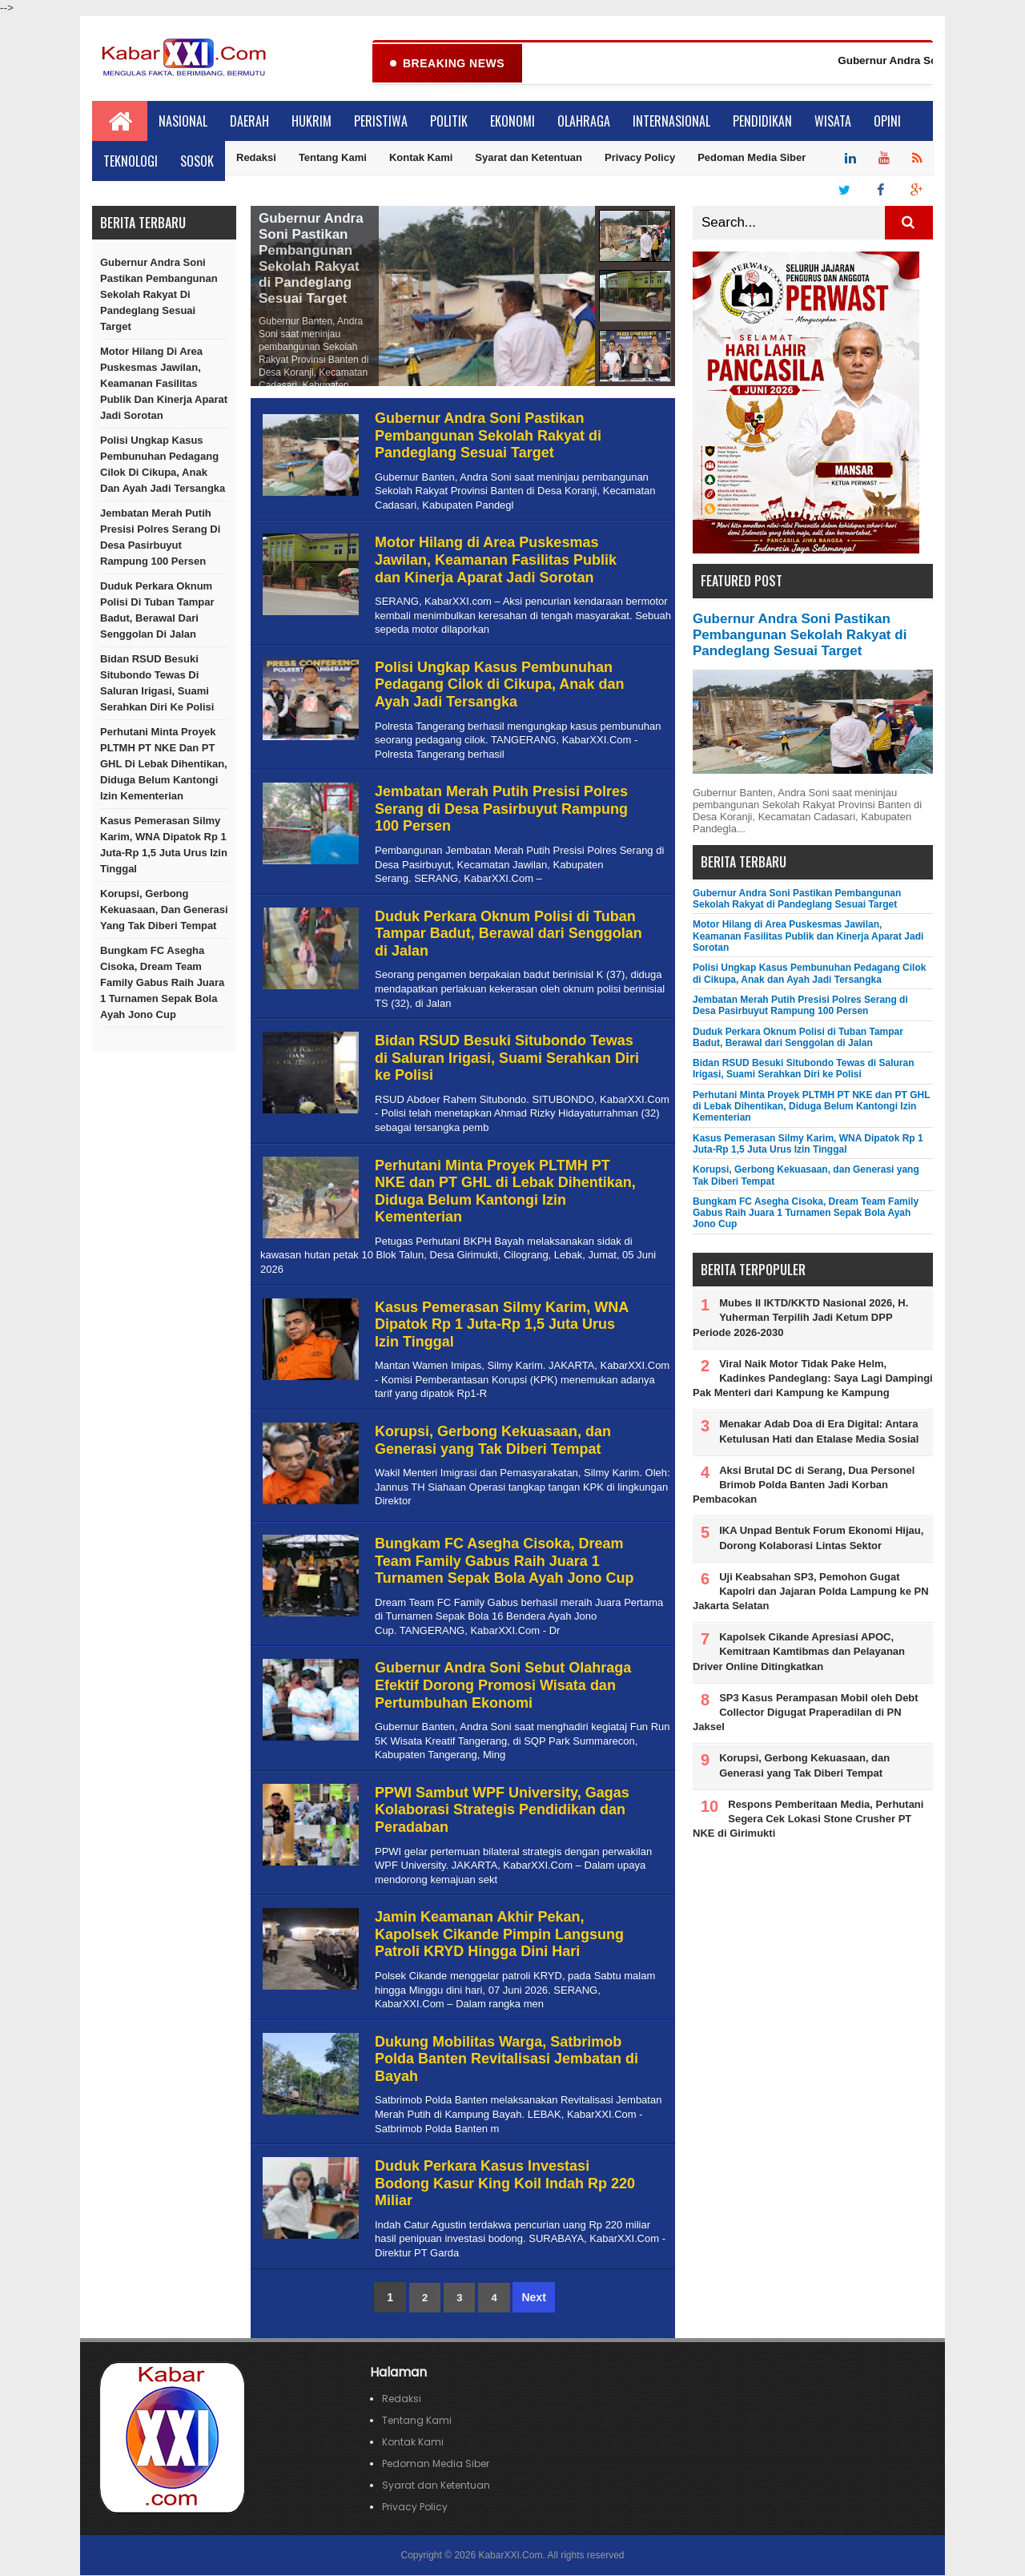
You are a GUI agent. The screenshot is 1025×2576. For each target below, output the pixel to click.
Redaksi (256, 158)
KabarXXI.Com (510, 2556)
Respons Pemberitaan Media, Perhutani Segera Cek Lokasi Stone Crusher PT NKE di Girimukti (808, 1819)
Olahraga (583, 121)
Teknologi (130, 161)
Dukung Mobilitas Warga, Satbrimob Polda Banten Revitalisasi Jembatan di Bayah (506, 2060)
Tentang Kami (333, 158)
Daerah (249, 121)
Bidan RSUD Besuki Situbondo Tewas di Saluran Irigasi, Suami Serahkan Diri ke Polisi (157, 684)
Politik (449, 121)
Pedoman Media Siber (751, 158)
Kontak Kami (420, 158)
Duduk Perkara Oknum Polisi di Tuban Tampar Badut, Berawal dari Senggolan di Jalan (157, 611)
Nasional (183, 121)
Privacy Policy (640, 158)
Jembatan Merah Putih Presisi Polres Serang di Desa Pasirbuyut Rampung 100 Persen (160, 538)
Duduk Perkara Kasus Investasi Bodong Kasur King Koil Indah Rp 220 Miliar (505, 2184)
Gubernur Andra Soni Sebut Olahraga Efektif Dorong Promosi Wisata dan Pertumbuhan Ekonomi (503, 1685)
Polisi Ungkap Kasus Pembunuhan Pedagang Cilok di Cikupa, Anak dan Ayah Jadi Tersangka (162, 465)
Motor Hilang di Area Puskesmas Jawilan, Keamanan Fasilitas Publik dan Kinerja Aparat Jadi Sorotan (163, 384)
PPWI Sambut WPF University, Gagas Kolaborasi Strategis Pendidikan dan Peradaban (502, 1810)
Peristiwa (381, 121)
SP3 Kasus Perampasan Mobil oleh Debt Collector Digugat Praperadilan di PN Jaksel (805, 1713)
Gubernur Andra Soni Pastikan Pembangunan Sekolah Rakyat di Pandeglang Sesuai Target (159, 295)
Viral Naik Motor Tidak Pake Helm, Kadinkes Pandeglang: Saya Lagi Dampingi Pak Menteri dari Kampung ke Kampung (813, 1378)
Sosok (197, 161)
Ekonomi (512, 121)
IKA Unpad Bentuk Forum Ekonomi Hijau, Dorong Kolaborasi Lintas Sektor (821, 1538)
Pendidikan (762, 121)
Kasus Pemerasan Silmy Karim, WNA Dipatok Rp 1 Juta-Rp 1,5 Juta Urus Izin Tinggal (163, 845)
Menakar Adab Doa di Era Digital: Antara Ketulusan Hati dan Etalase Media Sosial (818, 1432)
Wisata (832, 121)
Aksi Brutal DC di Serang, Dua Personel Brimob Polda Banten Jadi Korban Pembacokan (803, 1485)
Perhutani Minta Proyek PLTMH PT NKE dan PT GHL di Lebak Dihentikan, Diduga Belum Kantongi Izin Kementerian (163, 765)
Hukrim (311, 121)
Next (533, 2298)
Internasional (671, 121)
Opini (887, 121)
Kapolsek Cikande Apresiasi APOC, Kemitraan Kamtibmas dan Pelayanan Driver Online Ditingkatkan (799, 1652)
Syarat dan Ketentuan (528, 158)
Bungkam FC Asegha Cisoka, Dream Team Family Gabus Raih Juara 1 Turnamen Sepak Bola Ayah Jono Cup (162, 983)
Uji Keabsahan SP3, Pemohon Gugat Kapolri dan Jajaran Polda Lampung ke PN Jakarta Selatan (811, 1592)
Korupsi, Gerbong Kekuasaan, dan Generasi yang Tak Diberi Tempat (164, 910)
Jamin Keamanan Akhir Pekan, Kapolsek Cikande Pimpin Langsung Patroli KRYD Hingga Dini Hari (499, 1935)
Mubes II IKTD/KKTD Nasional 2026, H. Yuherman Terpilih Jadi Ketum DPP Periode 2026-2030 (800, 1318)
